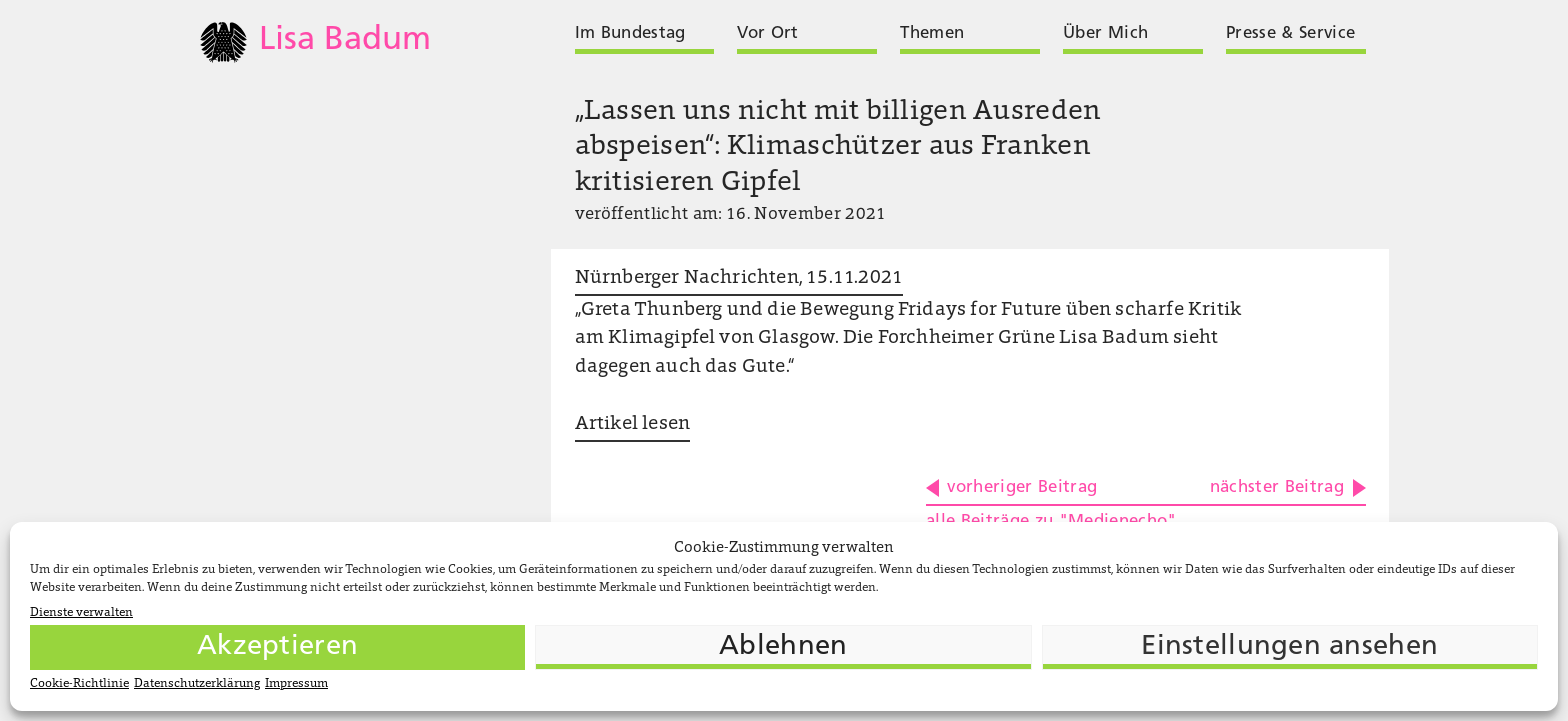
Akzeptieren (277, 647)
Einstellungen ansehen (1289, 647)
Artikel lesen (632, 424)
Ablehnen (783, 647)
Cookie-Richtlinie (79, 684)
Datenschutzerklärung (197, 684)
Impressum (296, 684)
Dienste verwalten (81, 613)
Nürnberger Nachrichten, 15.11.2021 (739, 278)
